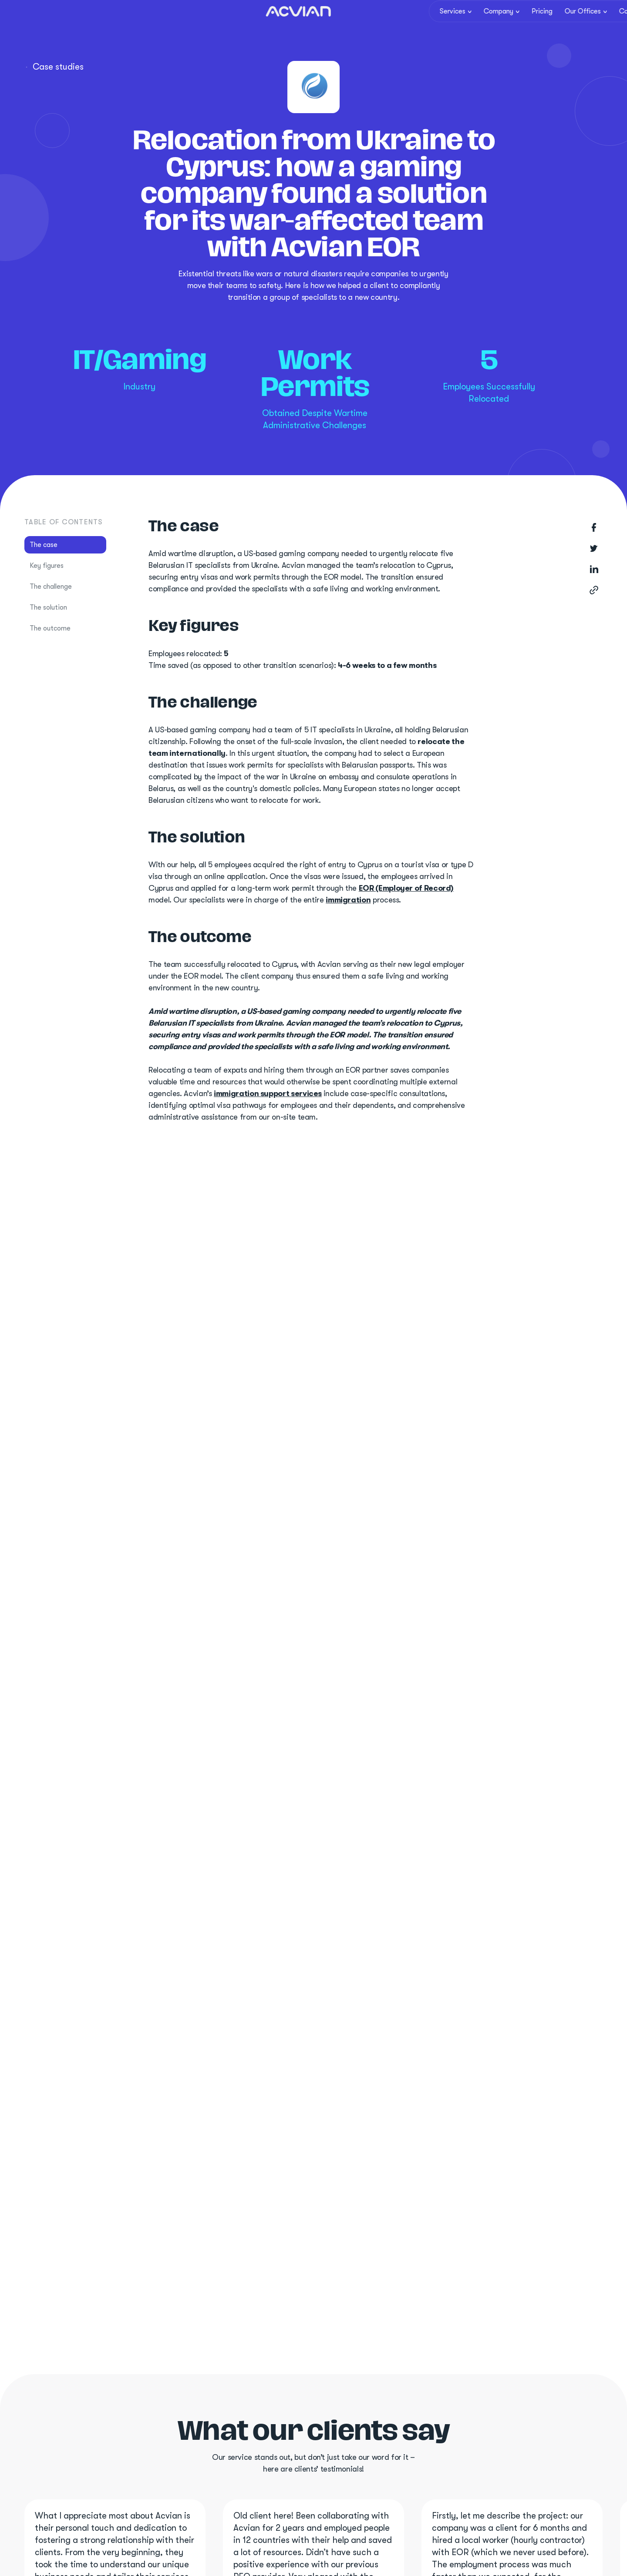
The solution (48, 607)
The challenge (51, 586)
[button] (452, 16)
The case (43, 545)
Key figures (47, 566)
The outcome (50, 628)
